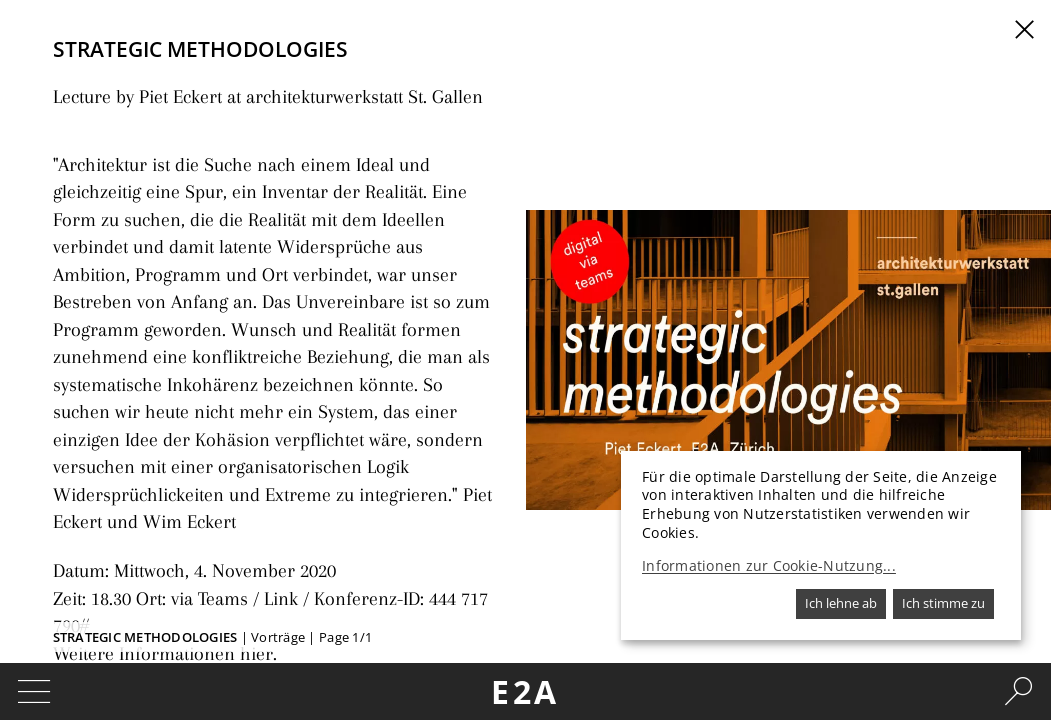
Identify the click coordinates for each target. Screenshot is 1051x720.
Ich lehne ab (841, 603)
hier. (234, 534)
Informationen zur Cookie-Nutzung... (769, 566)
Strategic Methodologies (145, 637)
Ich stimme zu (943, 603)
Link (256, 512)
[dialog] (821, 545)
